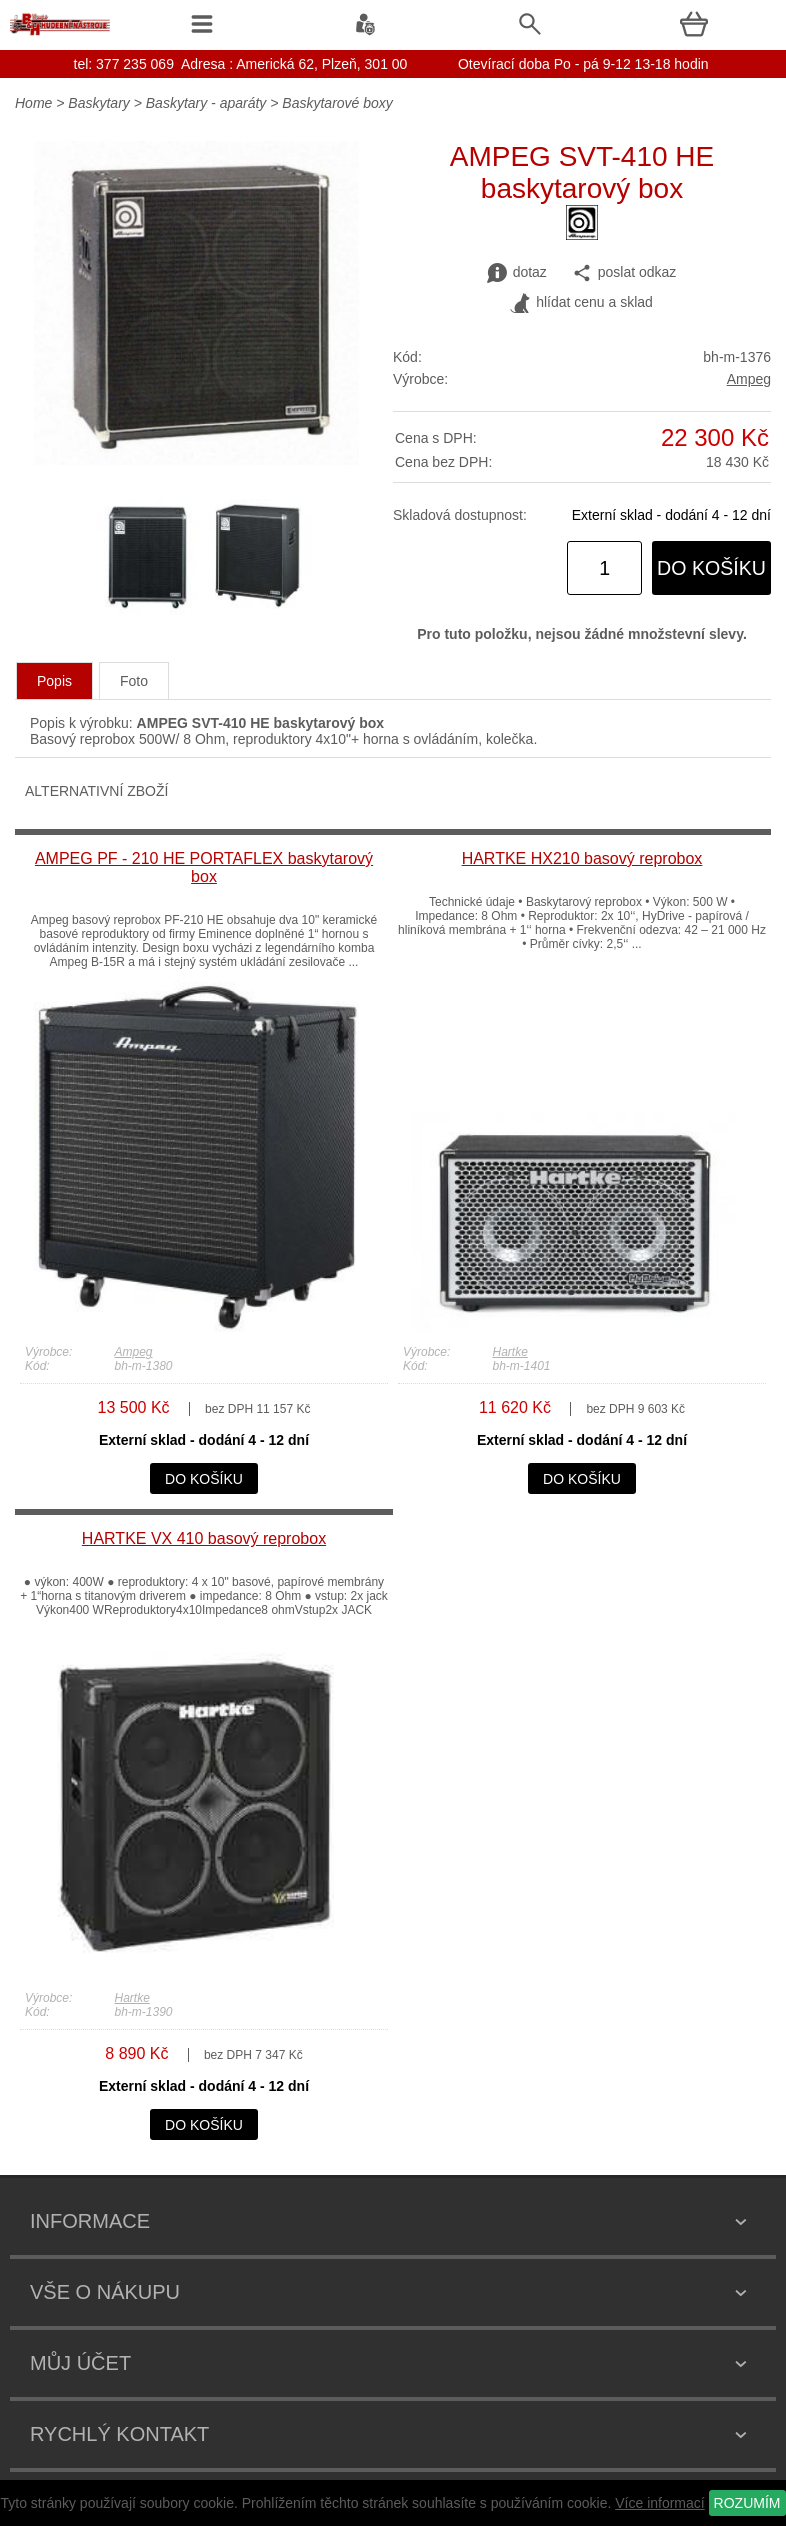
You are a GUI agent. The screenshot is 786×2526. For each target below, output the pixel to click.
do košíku (711, 568)
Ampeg (749, 379)
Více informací (659, 2503)
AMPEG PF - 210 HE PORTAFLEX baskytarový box (204, 867)
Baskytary (98, 103)
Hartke (510, 1352)
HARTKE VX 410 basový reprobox (204, 1538)
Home (33, 103)
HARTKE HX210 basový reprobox (582, 858)
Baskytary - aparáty (206, 103)
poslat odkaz (624, 273)
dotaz (517, 273)
